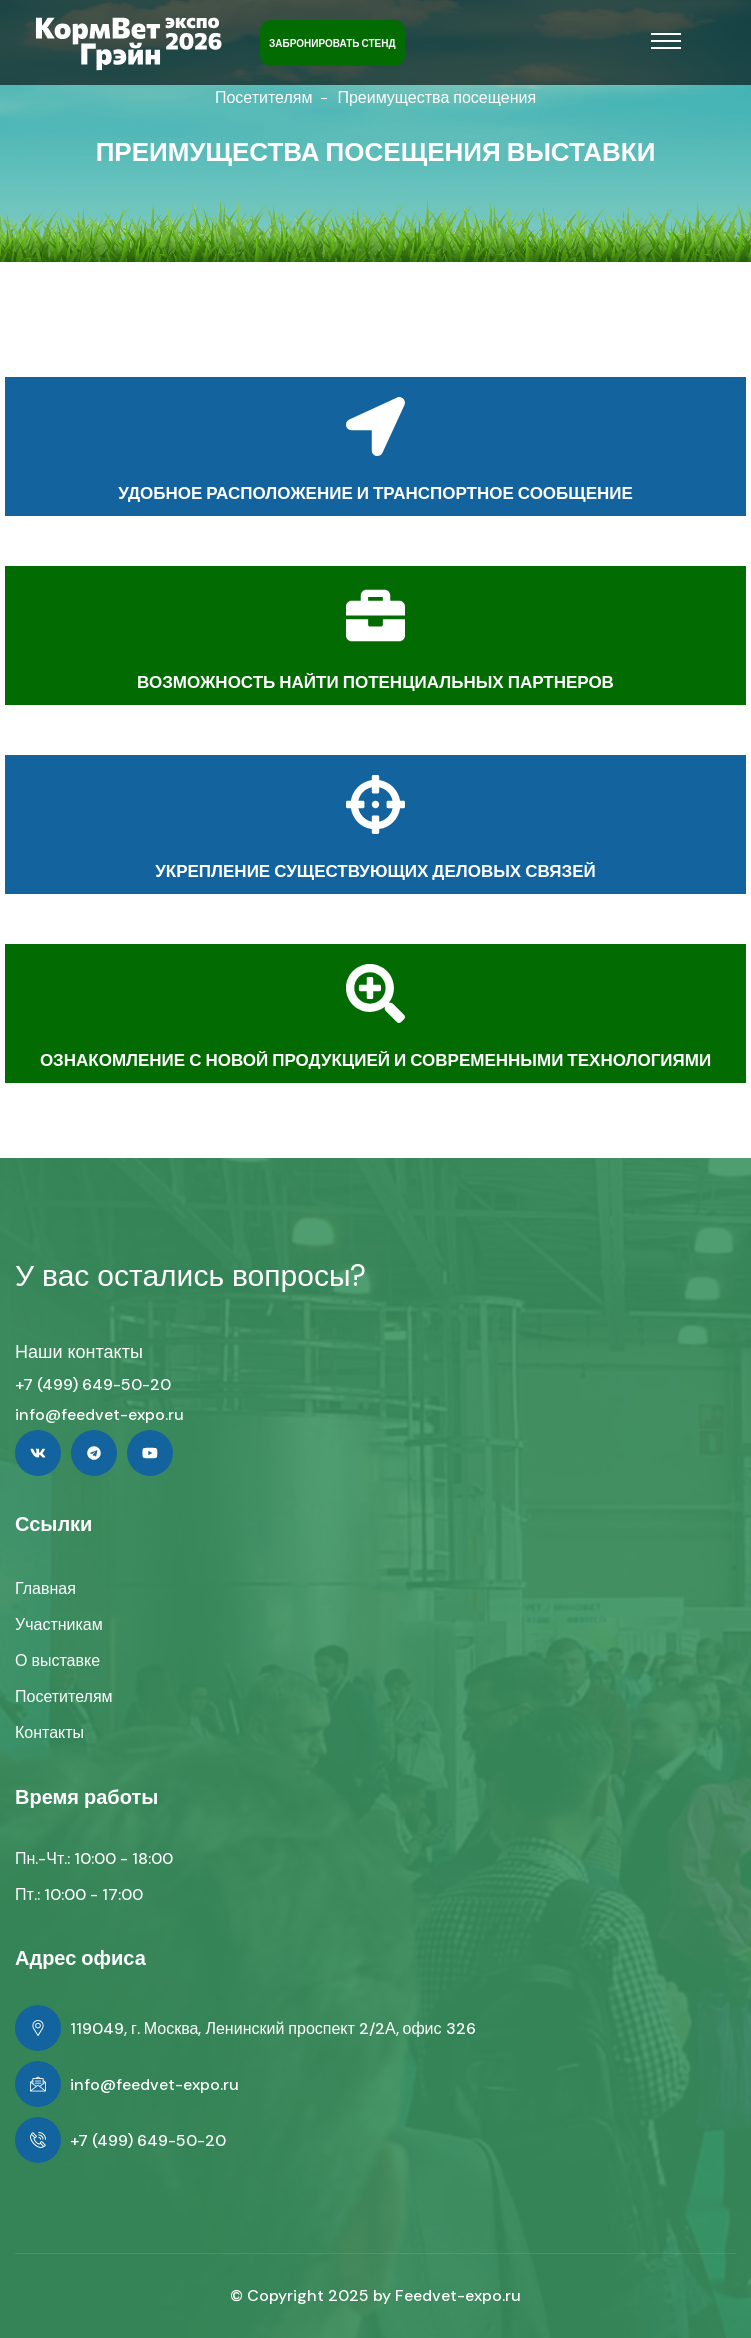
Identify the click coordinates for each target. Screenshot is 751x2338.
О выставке (57, 1660)
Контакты (49, 1732)
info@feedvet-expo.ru (99, 1414)
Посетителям (264, 97)
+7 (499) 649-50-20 (93, 1384)
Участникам (59, 1624)
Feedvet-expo (448, 2295)
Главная (45, 1588)
